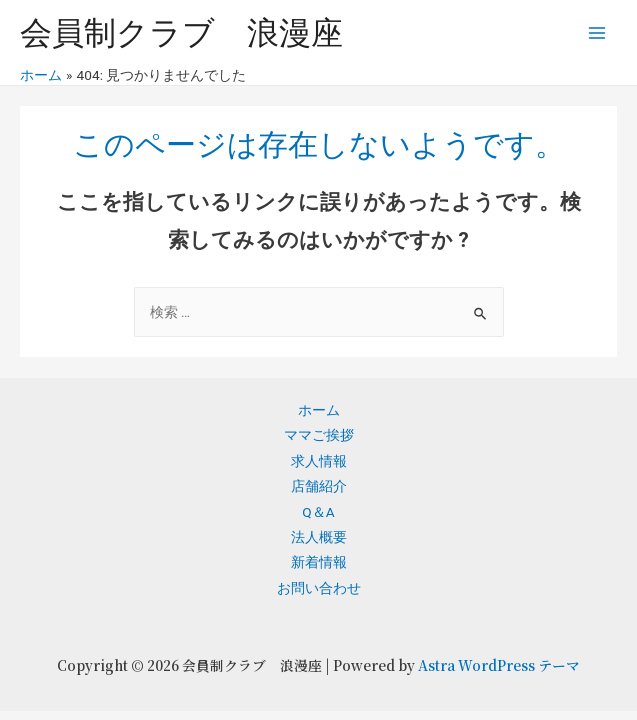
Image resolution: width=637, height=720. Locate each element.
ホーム (319, 410)
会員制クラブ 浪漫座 (181, 33)
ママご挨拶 (319, 435)
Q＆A (318, 512)
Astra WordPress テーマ (499, 665)
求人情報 (319, 461)
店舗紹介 (319, 486)
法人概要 (319, 537)
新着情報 (319, 562)
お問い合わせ (319, 588)
